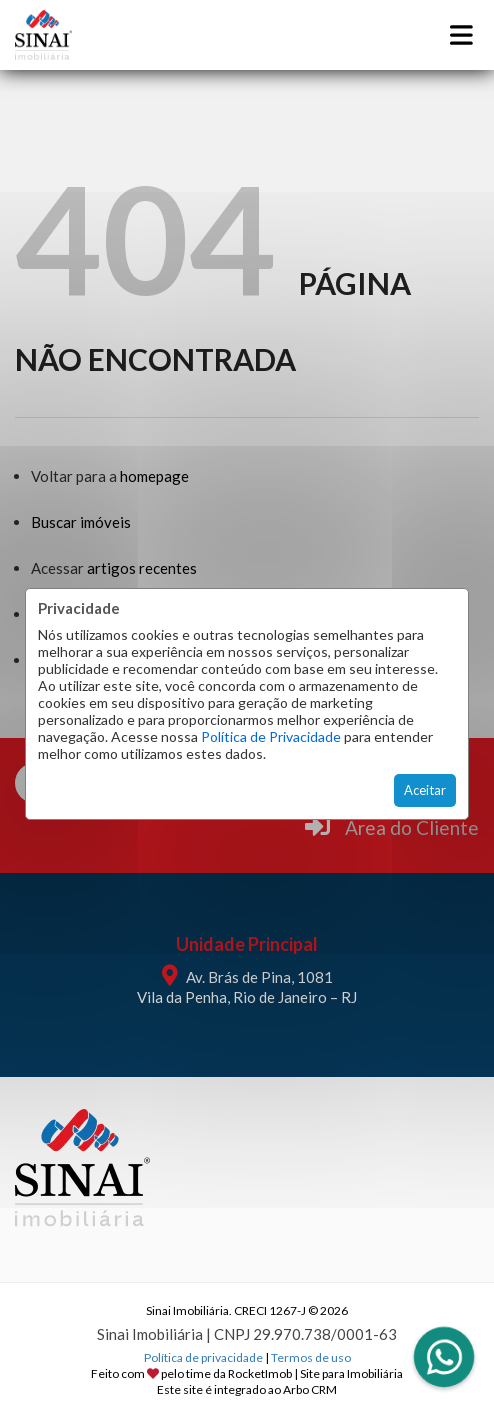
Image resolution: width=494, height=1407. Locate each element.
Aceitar (425, 790)
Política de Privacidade (271, 736)
